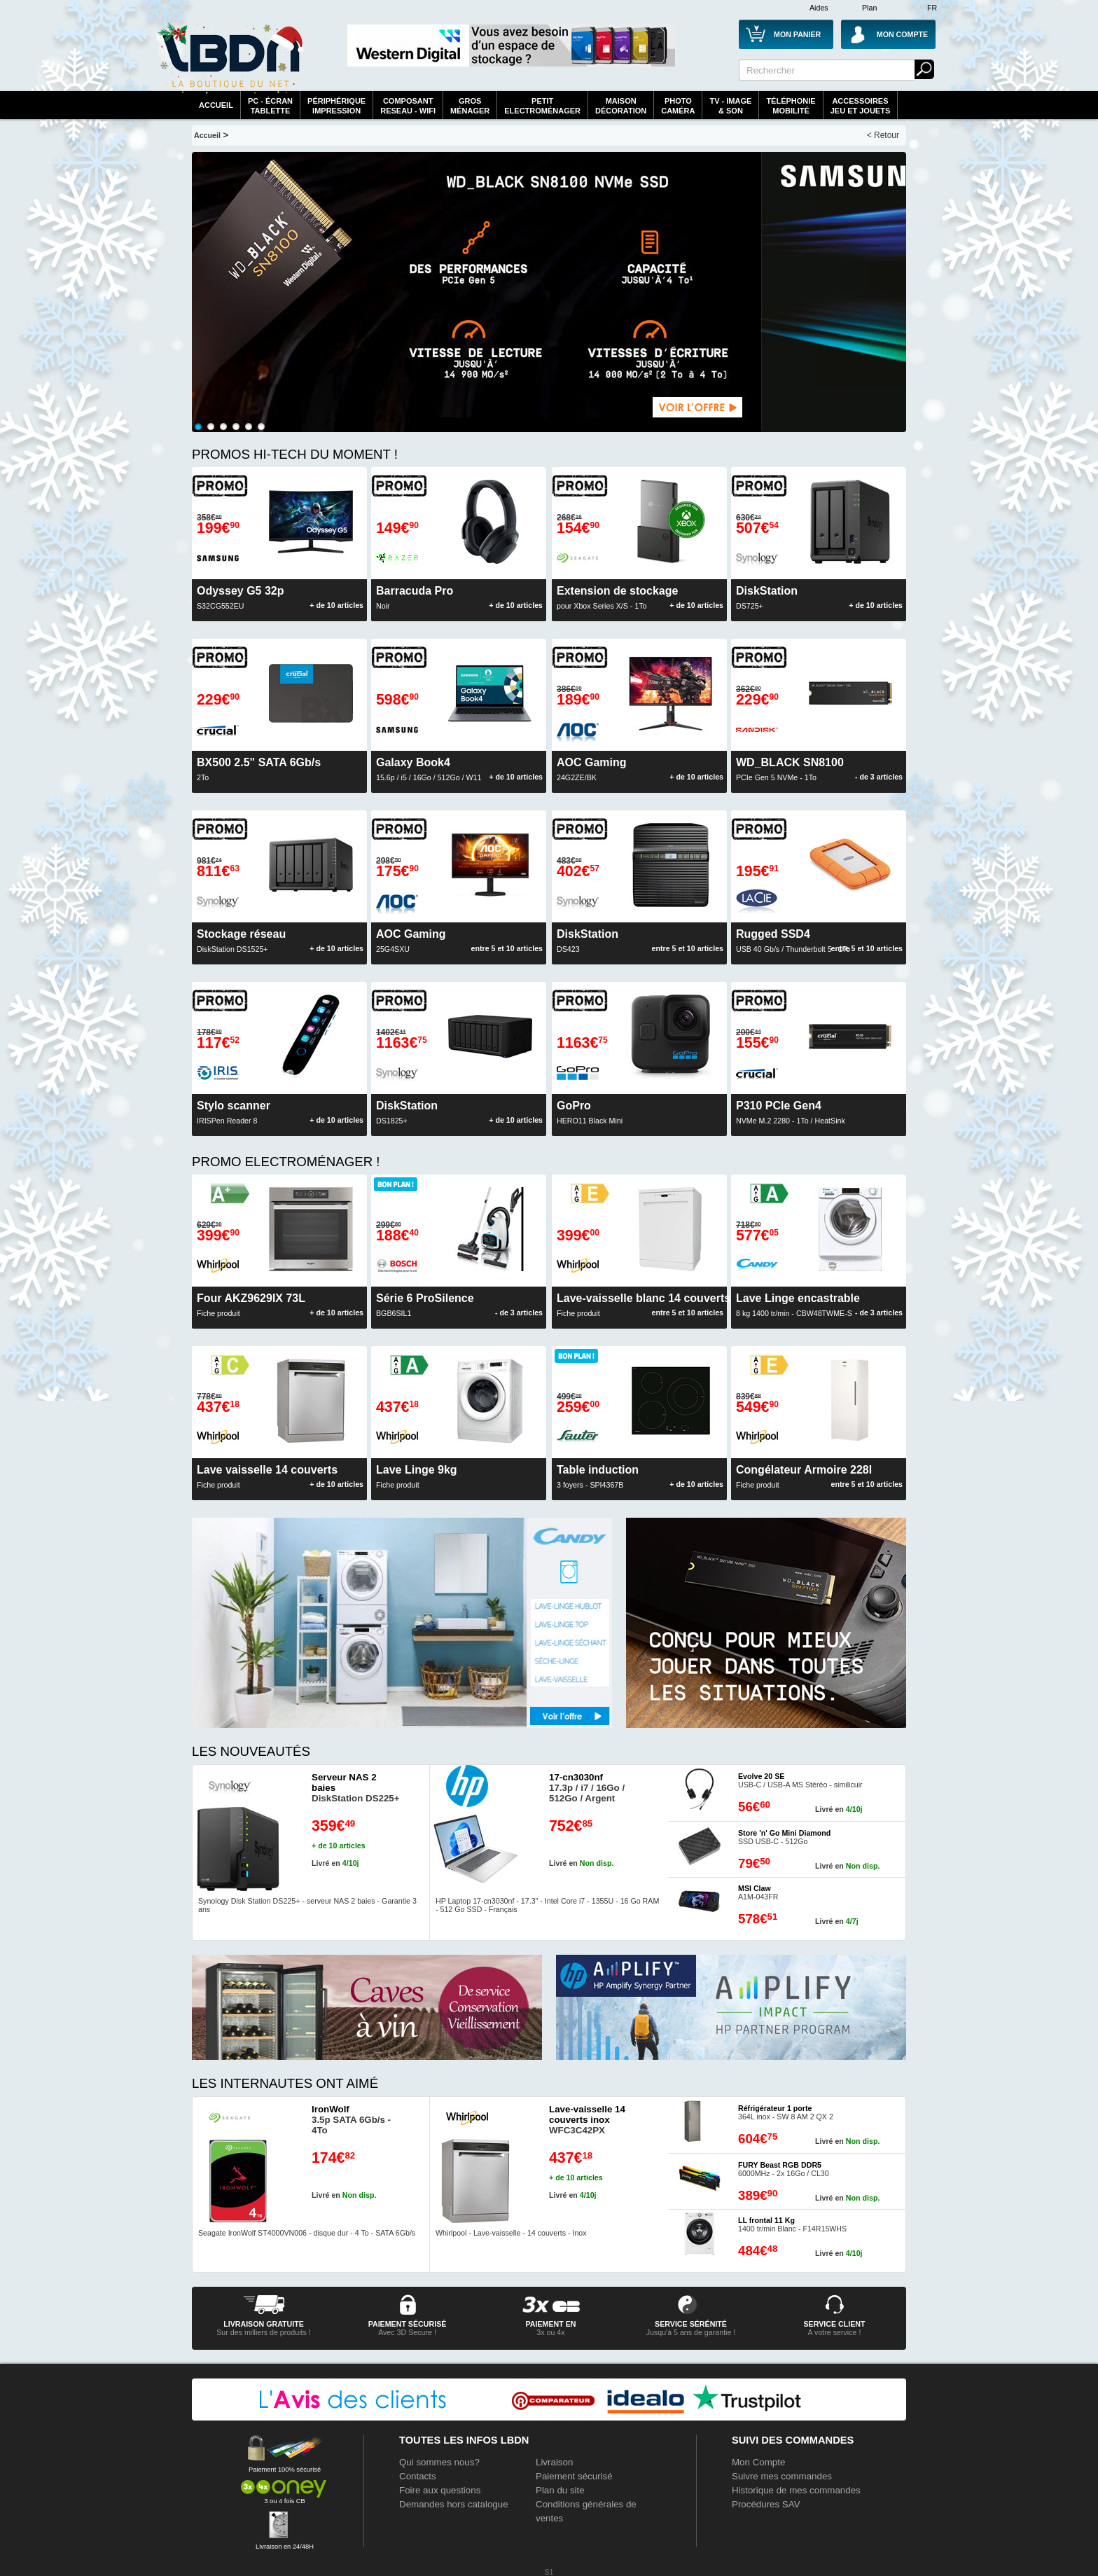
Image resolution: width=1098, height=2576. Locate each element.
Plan (869, 8)
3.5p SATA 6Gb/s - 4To (351, 2119)
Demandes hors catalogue (453, 2504)
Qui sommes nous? (439, 2462)
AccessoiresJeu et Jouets (861, 106)
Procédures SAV (766, 2504)
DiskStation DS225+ (356, 1787)
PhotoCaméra (678, 106)
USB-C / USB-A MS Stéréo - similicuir (800, 1780)
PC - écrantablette (270, 106)
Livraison (554, 2462)
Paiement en (550, 2324)
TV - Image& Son (730, 106)
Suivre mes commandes (782, 2476)
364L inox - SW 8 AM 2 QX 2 (785, 2112)
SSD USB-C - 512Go (784, 1837)
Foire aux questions (439, 2490)
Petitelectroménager (542, 106)
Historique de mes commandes (796, 2490)
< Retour (883, 135)
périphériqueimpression (336, 106)
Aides (818, 8)
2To (259, 769)
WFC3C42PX (587, 2119)
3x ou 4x (550, 2332)
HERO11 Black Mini (590, 1112)
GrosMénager (469, 106)
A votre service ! (834, 2332)
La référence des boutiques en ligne (230, 57)
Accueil (216, 105)
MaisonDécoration (620, 106)
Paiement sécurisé (574, 2476)
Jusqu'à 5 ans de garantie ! (691, 2332)
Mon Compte (758, 2462)
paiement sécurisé (407, 2324)
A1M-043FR (758, 1892)
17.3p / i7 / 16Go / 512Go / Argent (587, 1787)
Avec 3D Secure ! (407, 2332)
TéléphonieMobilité (790, 106)
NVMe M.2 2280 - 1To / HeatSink (790, 1112)
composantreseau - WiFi (408, 106)
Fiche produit (416, 1476)
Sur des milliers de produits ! (263, 2332)
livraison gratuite (263, 2324)
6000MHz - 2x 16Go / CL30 (783, 2169)
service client (834, 2324)
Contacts (417, 2476)
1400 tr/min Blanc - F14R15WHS (792, 2224)
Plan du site (560, 2490)
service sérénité (691, 2324)
